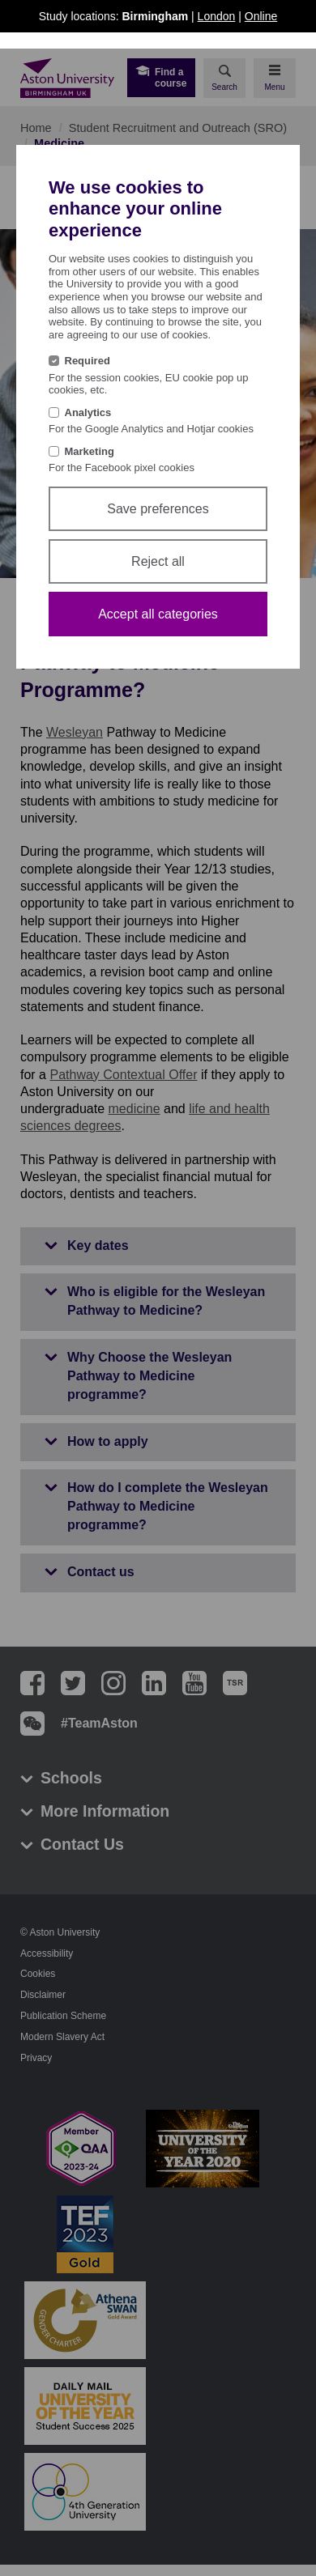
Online (261, 16)
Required (87, 361)
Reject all (158, 561)
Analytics (88, 412)
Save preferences (157, 509)
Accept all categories (158, 614)
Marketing (89, 451)
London (217, 16)
